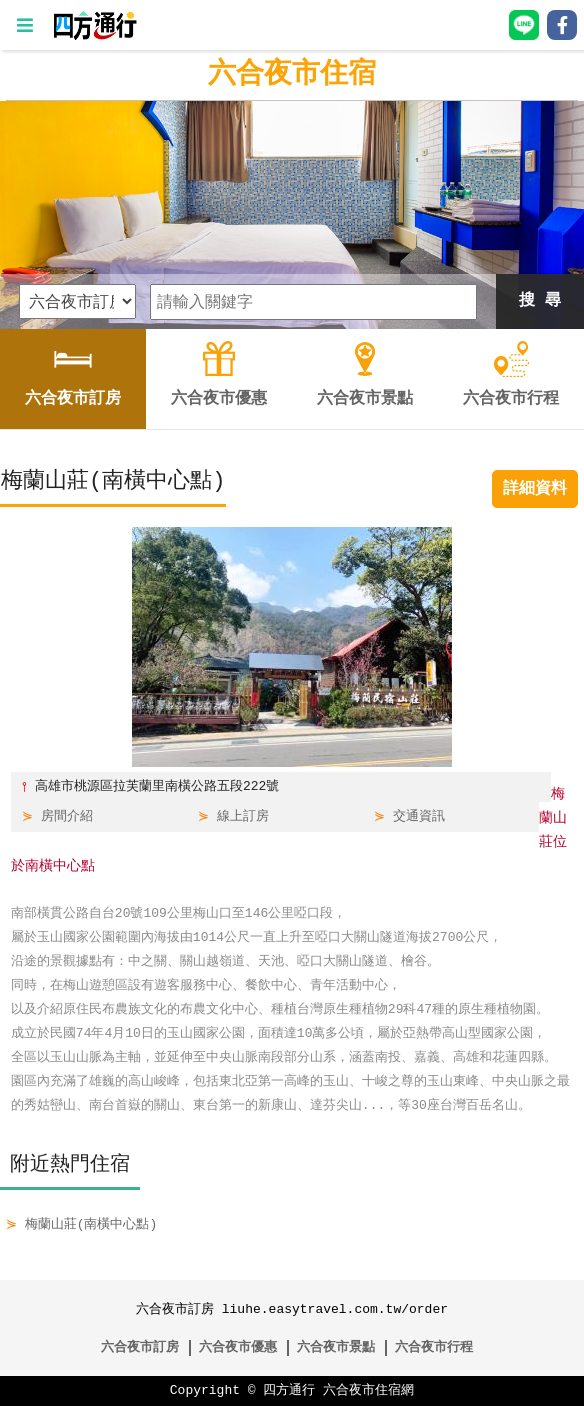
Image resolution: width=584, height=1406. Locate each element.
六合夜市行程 (434, 1348)
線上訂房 (243, 817)
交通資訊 (419, 817)
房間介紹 (67, 817)
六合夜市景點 (336, 1348)
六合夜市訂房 (140, 1348)
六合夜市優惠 (238, 1348)
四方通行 (289, 1391)
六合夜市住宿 (292, 75)
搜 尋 (540, 301)
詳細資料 (535, 489)
